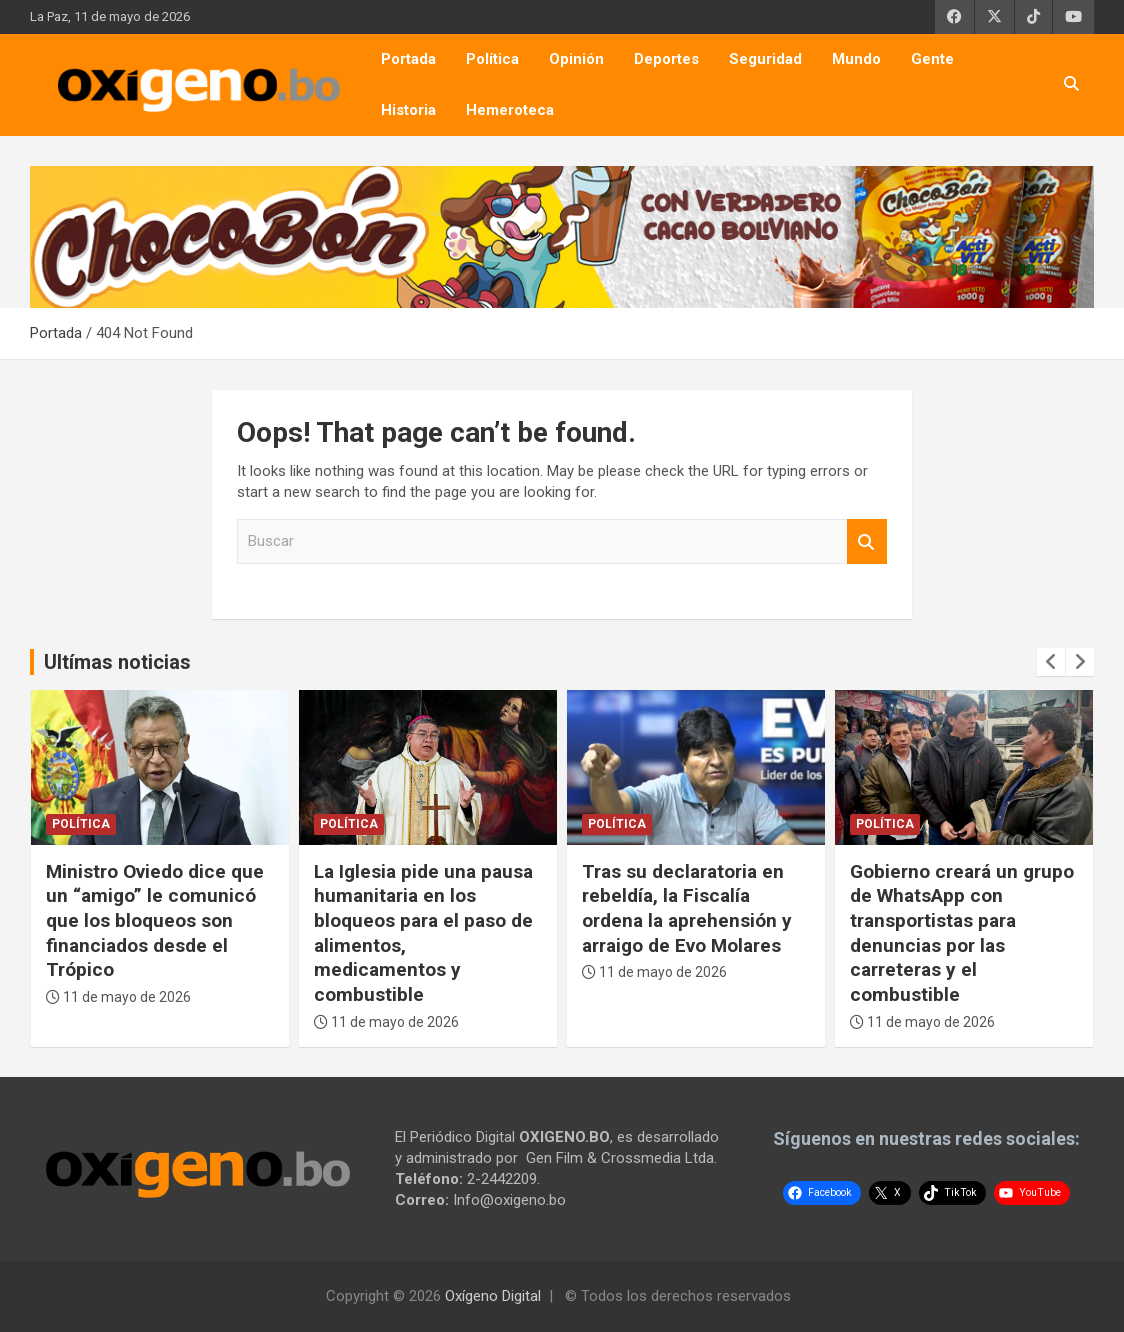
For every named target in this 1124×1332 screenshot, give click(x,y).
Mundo (856, 59)
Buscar (867, 541)
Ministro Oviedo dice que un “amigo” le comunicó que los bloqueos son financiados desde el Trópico (155, 921)
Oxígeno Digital (493, 1296)
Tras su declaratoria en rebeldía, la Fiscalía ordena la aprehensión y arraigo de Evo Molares (687, 908)
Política (492, 59)
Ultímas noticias (117, 662)
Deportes (666, 59)
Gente (932, 59)
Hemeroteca (510, 110)
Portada (408, 59)
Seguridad (765, 59)
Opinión (576, 59)
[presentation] (1051, 662)
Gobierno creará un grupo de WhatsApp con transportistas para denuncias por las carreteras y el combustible (962, 933)
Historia (408, 110)
